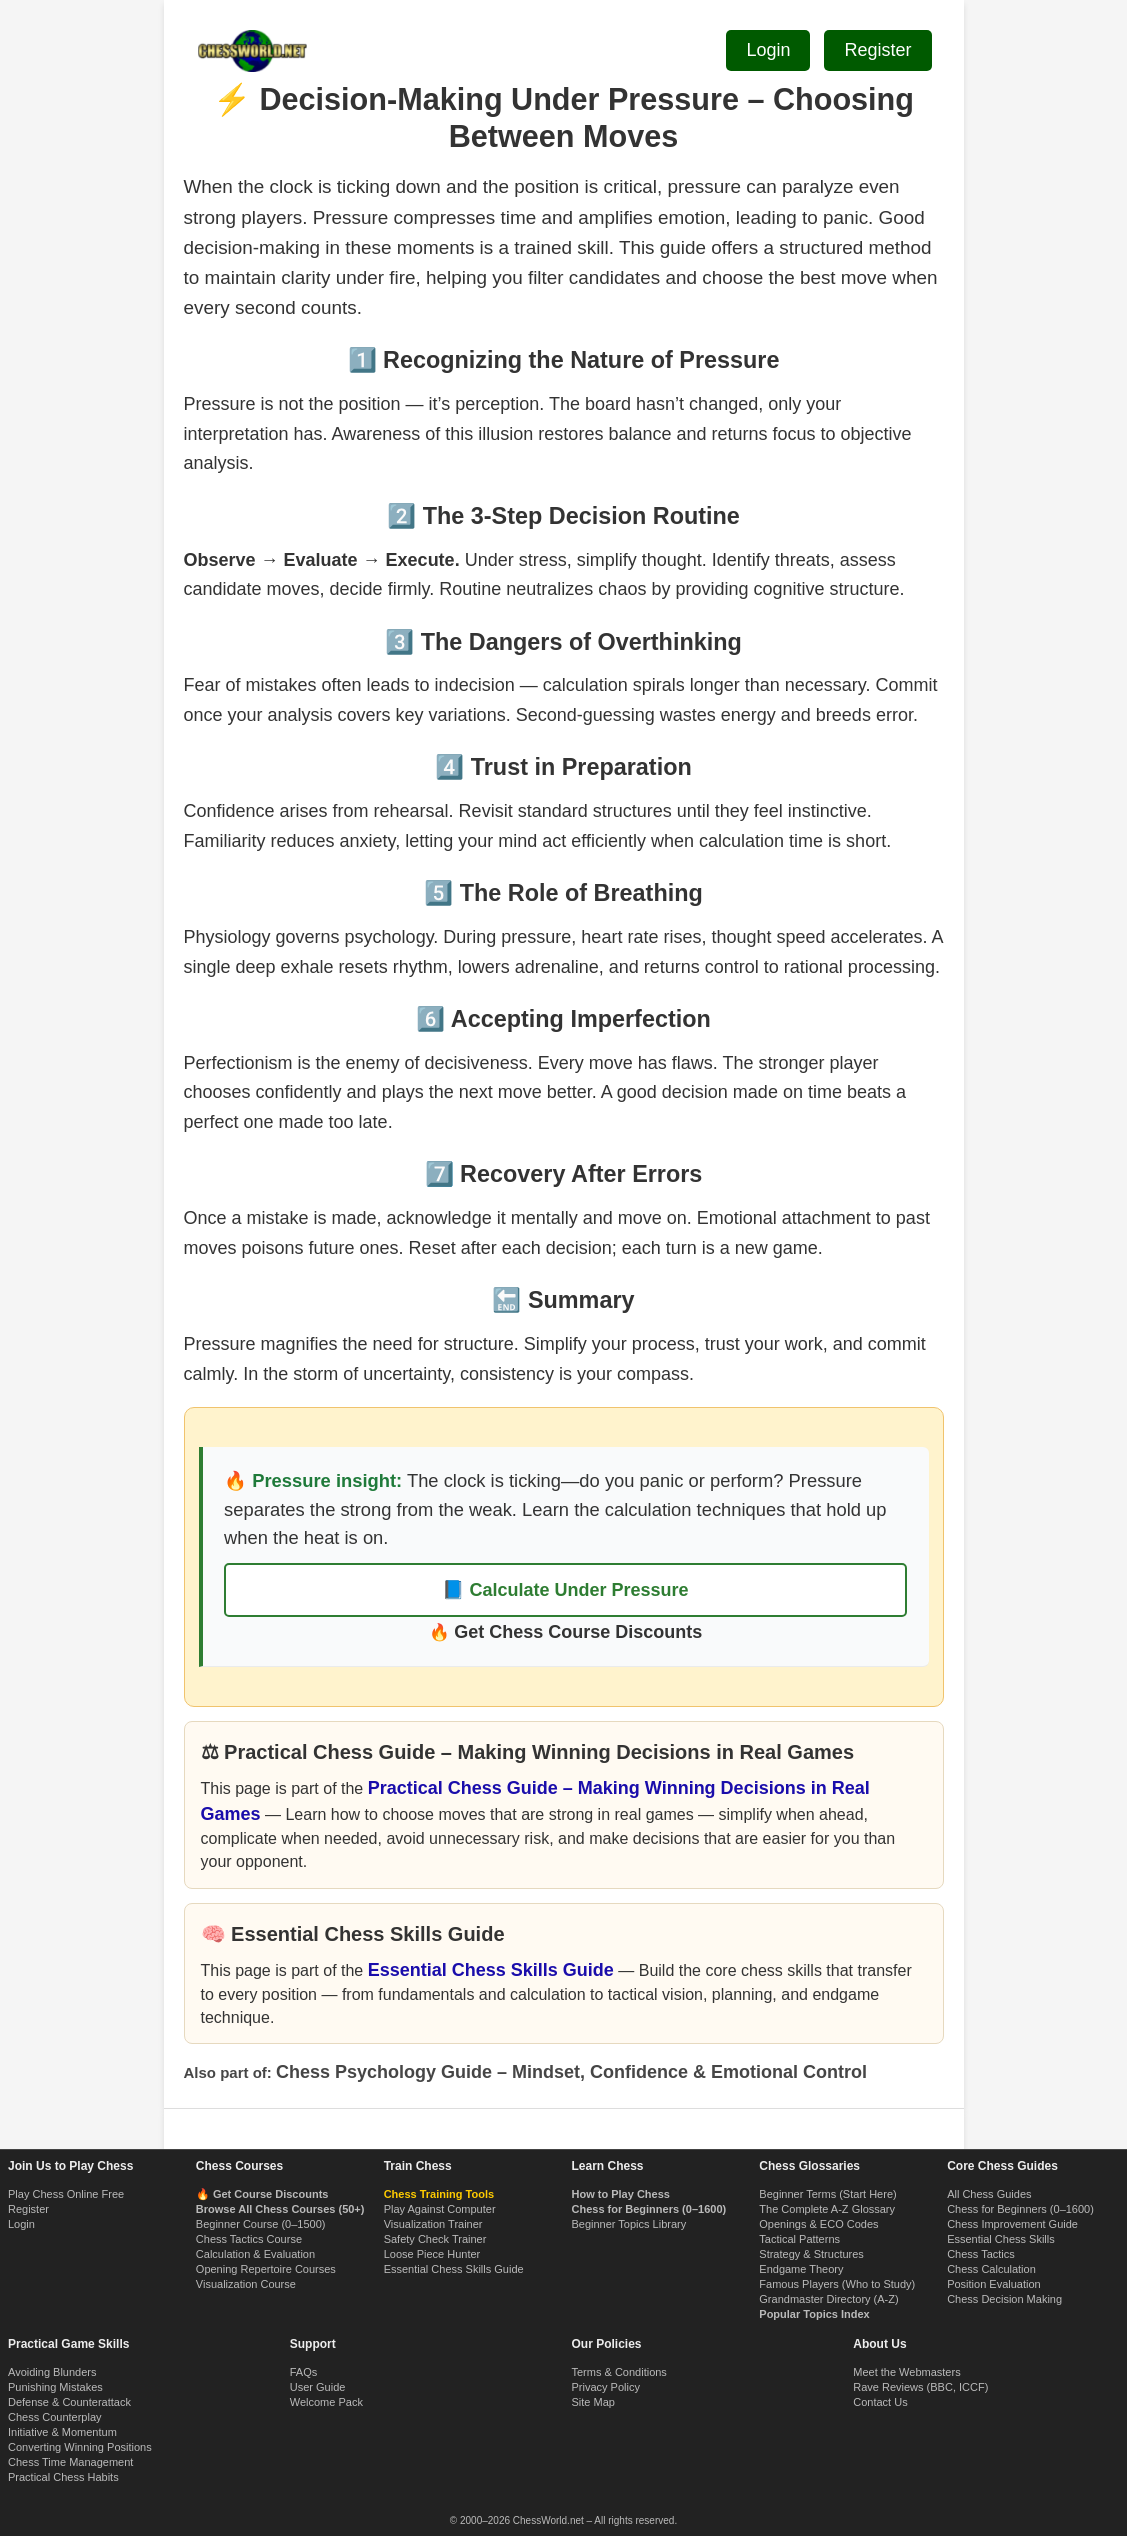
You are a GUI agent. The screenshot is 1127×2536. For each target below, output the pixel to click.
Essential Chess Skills (1001, 2239)
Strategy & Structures (811, 2254)
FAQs (304, 2372)
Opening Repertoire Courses (266, 2269)
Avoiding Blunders (52, 2372)
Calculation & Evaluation (255, 2254)
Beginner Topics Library (628, 2224)
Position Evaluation (994, 2284)
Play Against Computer (440, 2209)
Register (28, 2209)
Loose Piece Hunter (432, 2254)
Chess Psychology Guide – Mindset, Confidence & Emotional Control (571, 2072)
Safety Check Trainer (435, 2239)
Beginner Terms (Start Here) (827, 2194)
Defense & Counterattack (69, 2402)
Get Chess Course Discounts (578, 1632)
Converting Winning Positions (80, 2447)
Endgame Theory (801, 2269)
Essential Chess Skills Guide (491, 1970)
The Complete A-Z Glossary (827, 2209)
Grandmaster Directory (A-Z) (828, 2299)
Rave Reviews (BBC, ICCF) (920, 2387)
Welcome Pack (326, 2402)
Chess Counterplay (55, 2417)
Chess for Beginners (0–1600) (1020, 2209)
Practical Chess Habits (63, 2477)
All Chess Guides (989, 2194)
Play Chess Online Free (66, 2194)
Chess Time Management (70, 2462)
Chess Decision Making (1004, 2299)
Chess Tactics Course (249, 2239)
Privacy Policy (606, 2387)
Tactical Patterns (799, 2239)
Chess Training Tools (439, 2194)
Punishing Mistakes (55, 2387)
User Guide (318, 2387)
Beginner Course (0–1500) (261, 2224)
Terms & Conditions (619, 2372)
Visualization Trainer (433, 2224)
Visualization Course (246, 2284)
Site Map (593, 2402)
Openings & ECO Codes (818, 2224)
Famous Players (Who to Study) (837, 2284)
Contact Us (880, 2402)
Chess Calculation (991, 2269)
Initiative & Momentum (62, 2432)
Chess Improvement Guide (1012, 2224)
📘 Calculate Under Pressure (565, 1590)
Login (21, 2224)
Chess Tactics (981, 2254)
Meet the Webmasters (906, 2372)
